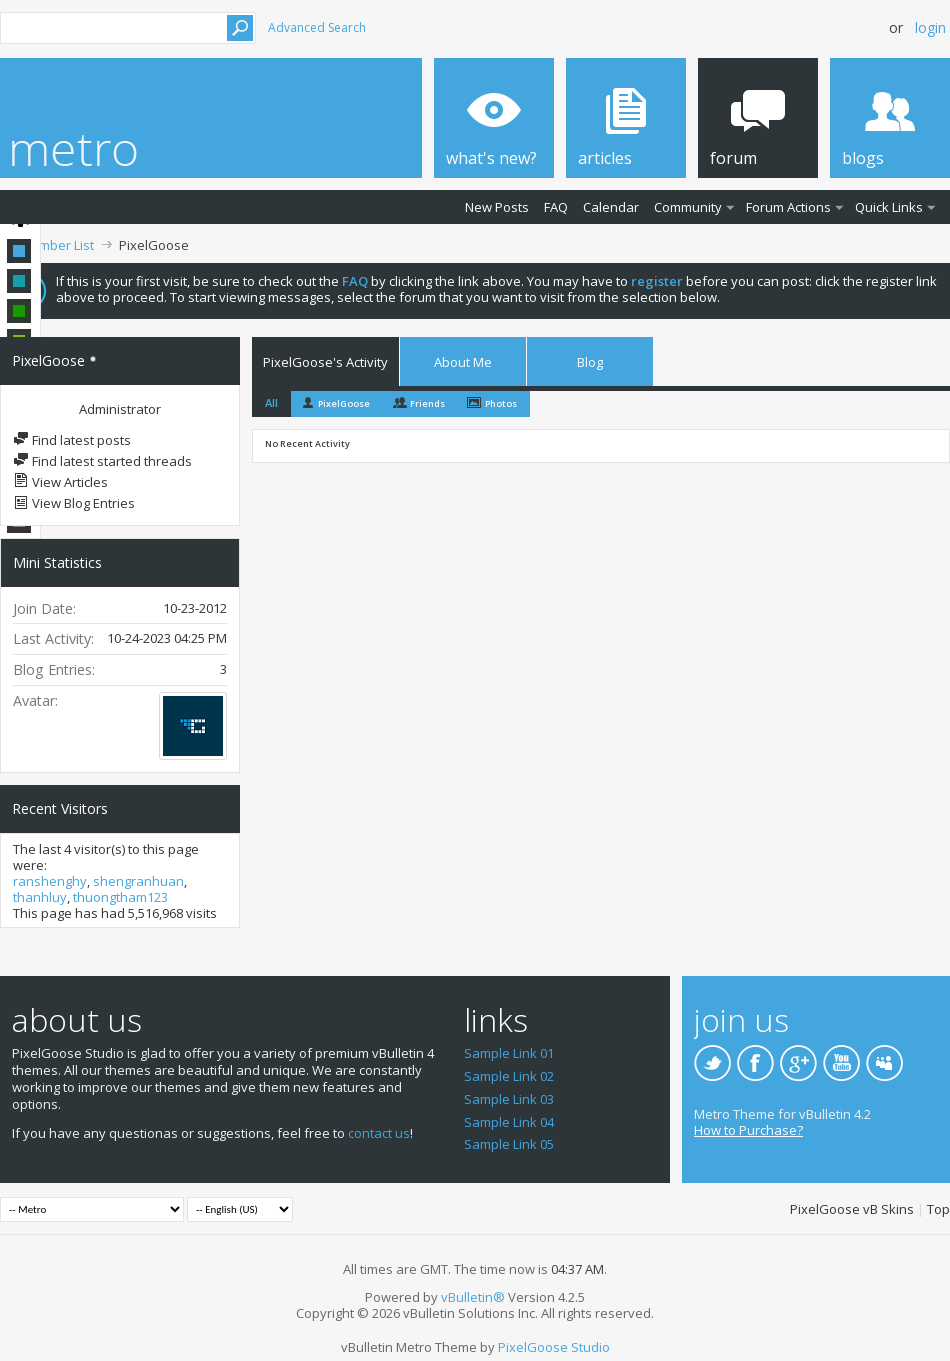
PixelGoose (344, 403)
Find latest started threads (102, 461)
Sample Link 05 (509, 1144)
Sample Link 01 (509, 1053)
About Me (463, 362)
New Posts (497, 207)
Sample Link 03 (509, 1099)
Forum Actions (788, 207)
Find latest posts (72, 440)
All (271, 402)
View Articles (60, 482)
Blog (590, 362)
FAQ (556, 207)
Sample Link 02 (509, 1076)
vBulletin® (473, 1297)
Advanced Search (317, 27)
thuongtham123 (120, 897)
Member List (57, 245)
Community (688, 207)
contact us (379, 1133)
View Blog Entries (74, 503)
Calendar (611, 207)
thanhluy (40, 897)
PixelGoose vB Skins (852, 1209)
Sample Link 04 (509, 1122)
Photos (501, 403)
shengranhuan (138, 881)
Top (938, 1209)
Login (930, 27)
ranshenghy (50, 881)
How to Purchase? (748, 1130)
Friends (427, 403)
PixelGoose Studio (554, 1347)
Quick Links (889, 207)
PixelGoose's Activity (325, 362)
